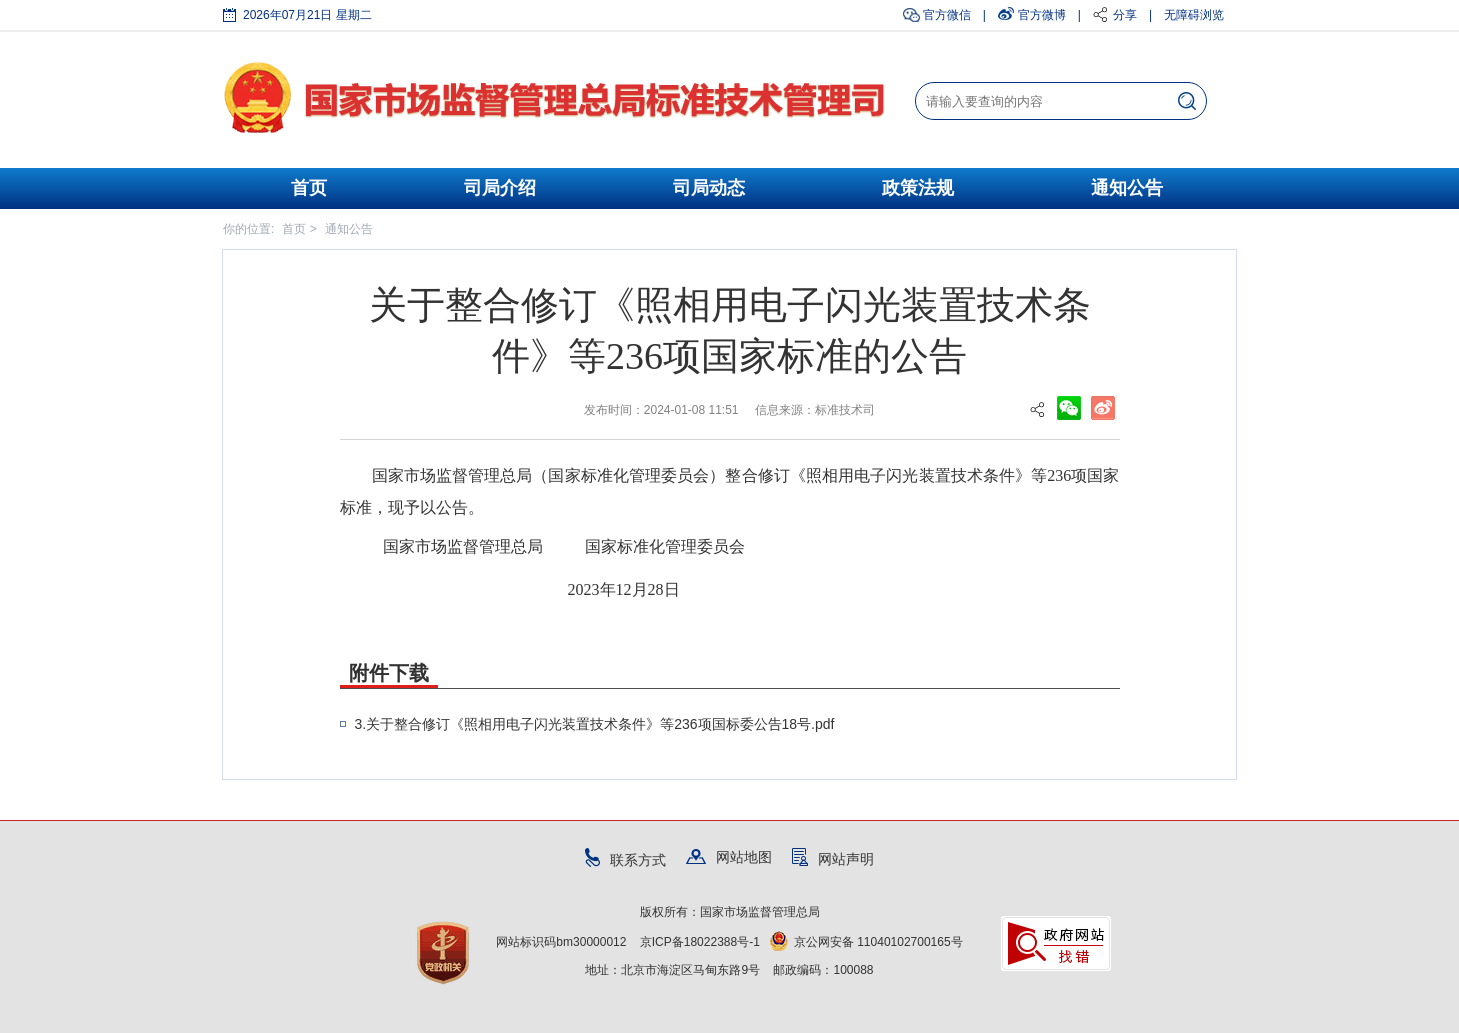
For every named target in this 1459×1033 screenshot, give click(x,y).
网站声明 (833, 859)
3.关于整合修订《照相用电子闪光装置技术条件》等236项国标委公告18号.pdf (595, 724)
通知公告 (1127, 188)
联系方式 (625, 860)
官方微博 (1042, 15)
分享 (1125, 15)
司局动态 (709, 188)
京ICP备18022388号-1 (700, 942)
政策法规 (918, 188)
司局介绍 (500, 188)
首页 (309, 188)
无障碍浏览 (1194, 15)
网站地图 (729, 857)
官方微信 (947, 15)
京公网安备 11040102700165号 (866, 942)
